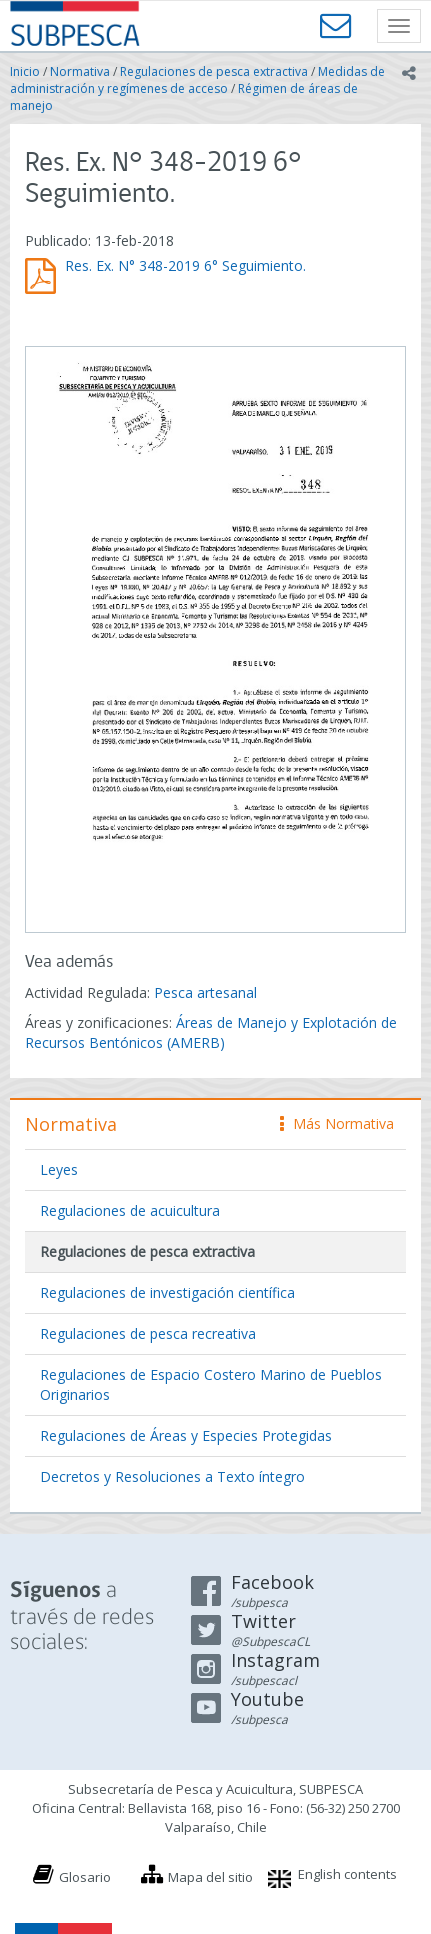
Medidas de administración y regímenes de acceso (197, 80)
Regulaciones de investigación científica (167, 1292)
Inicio (25, 71)
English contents (347, 1874)
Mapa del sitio (210, 1877)
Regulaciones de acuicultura (130, 1210)
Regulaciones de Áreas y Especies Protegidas (186, 1435)
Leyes (59, 1169)
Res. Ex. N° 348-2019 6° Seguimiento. (185, 265)
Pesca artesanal (205, 992)
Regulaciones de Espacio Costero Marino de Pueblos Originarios (211, 1384)
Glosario (85, 1877)
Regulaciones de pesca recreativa (148, 1333)
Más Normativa (337, 1123)
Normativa (80, 71)
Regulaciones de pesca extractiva (214, 71)
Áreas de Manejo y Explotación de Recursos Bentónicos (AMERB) (211, 1032)
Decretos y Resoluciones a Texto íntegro (172, 1476)
